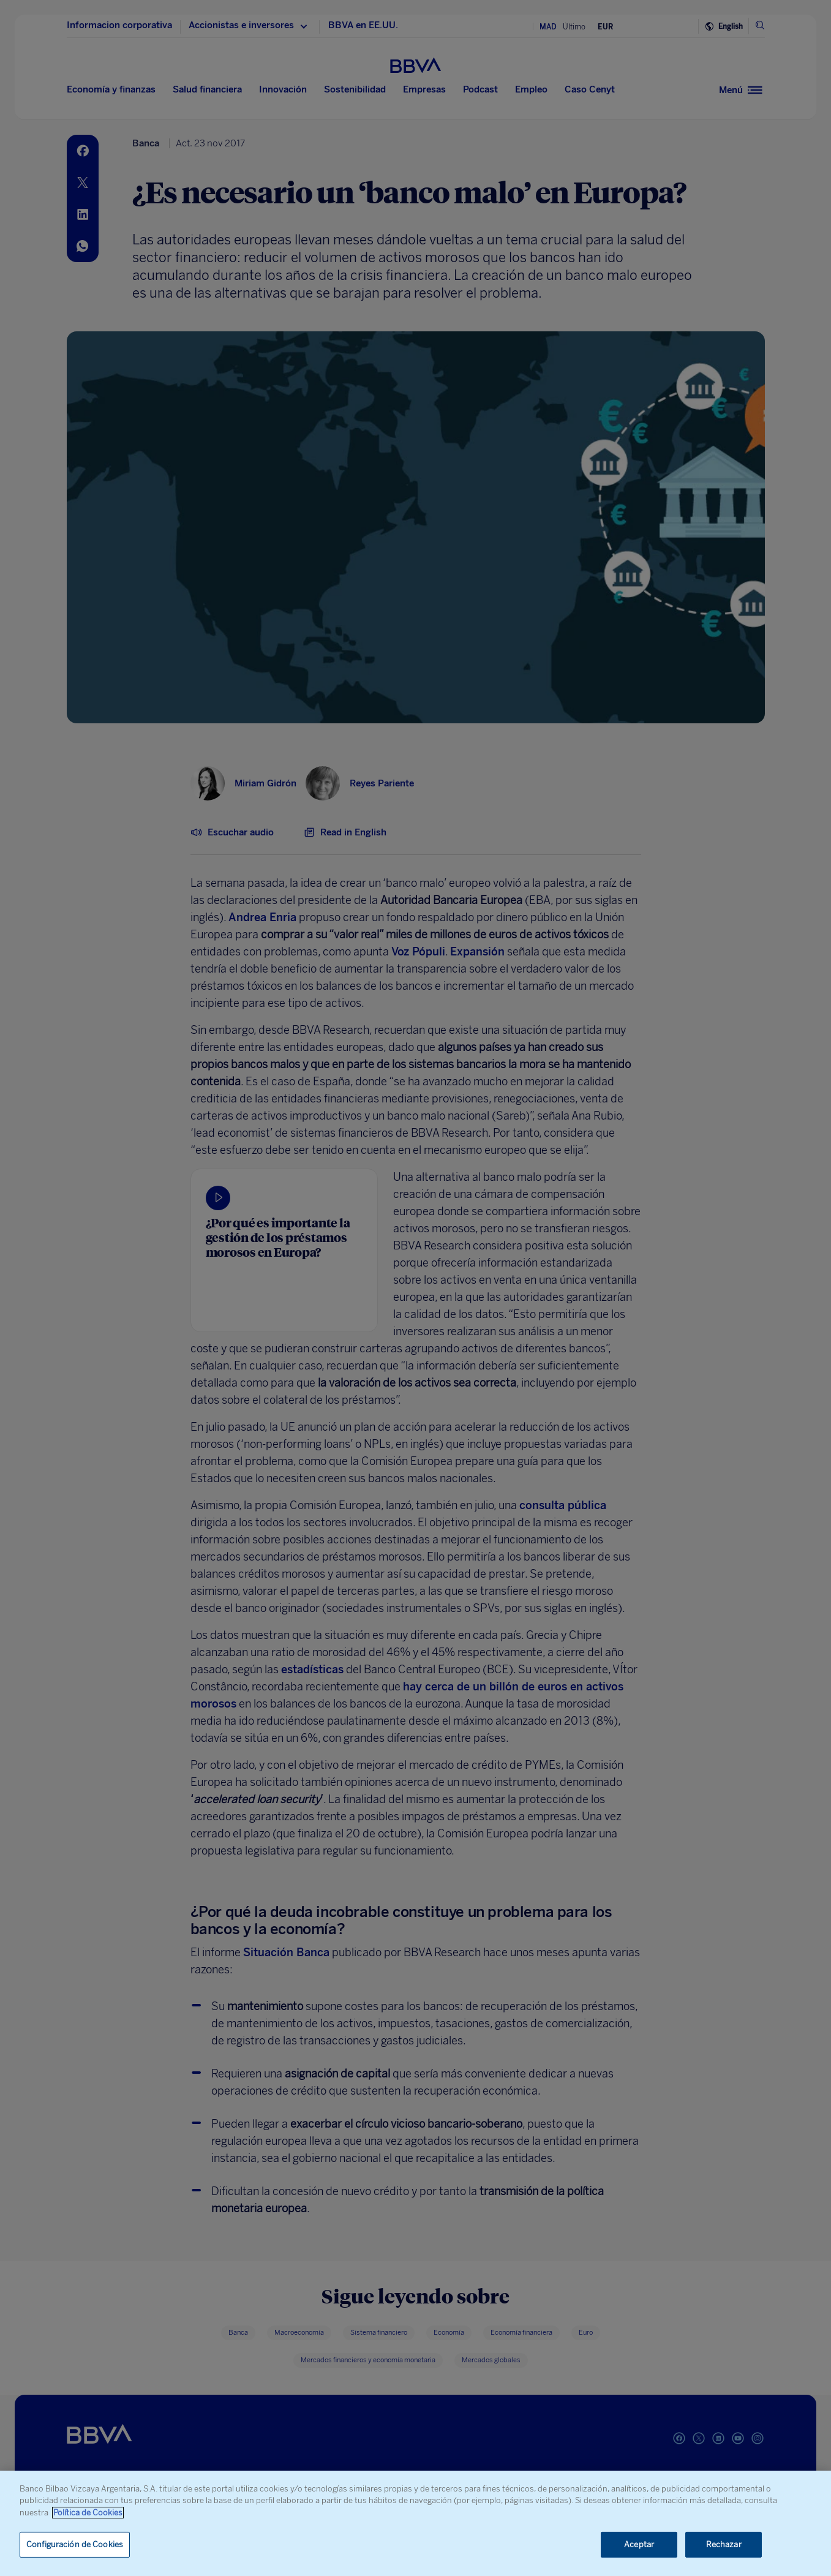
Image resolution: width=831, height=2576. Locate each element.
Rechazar (724, 2544)
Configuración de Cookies (74, 2544)
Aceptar (639, 2544)
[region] (415, 2523)
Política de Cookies (87, 2512)
